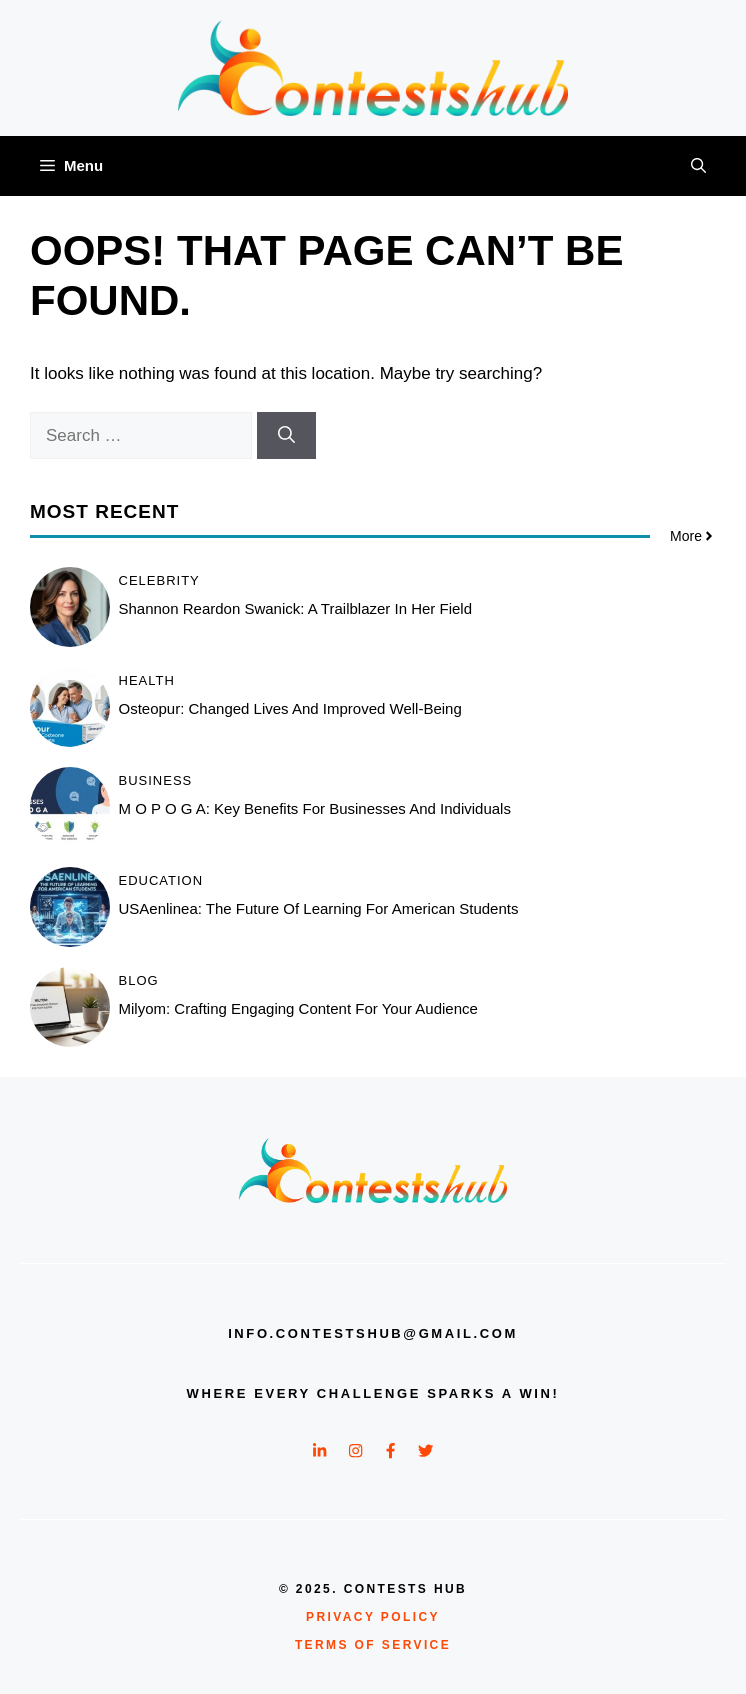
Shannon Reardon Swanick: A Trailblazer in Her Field (296, 608)
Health (147, 680)
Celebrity (159, 580)
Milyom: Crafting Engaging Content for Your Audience (298, 1008)
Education (161, 880)
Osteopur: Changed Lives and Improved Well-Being (290, 708)
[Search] (286, 436)
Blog (139, 980)
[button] (698, 166)
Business (156, 780)
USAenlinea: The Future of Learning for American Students (319, 908)
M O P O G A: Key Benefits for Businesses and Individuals (315, 808)
